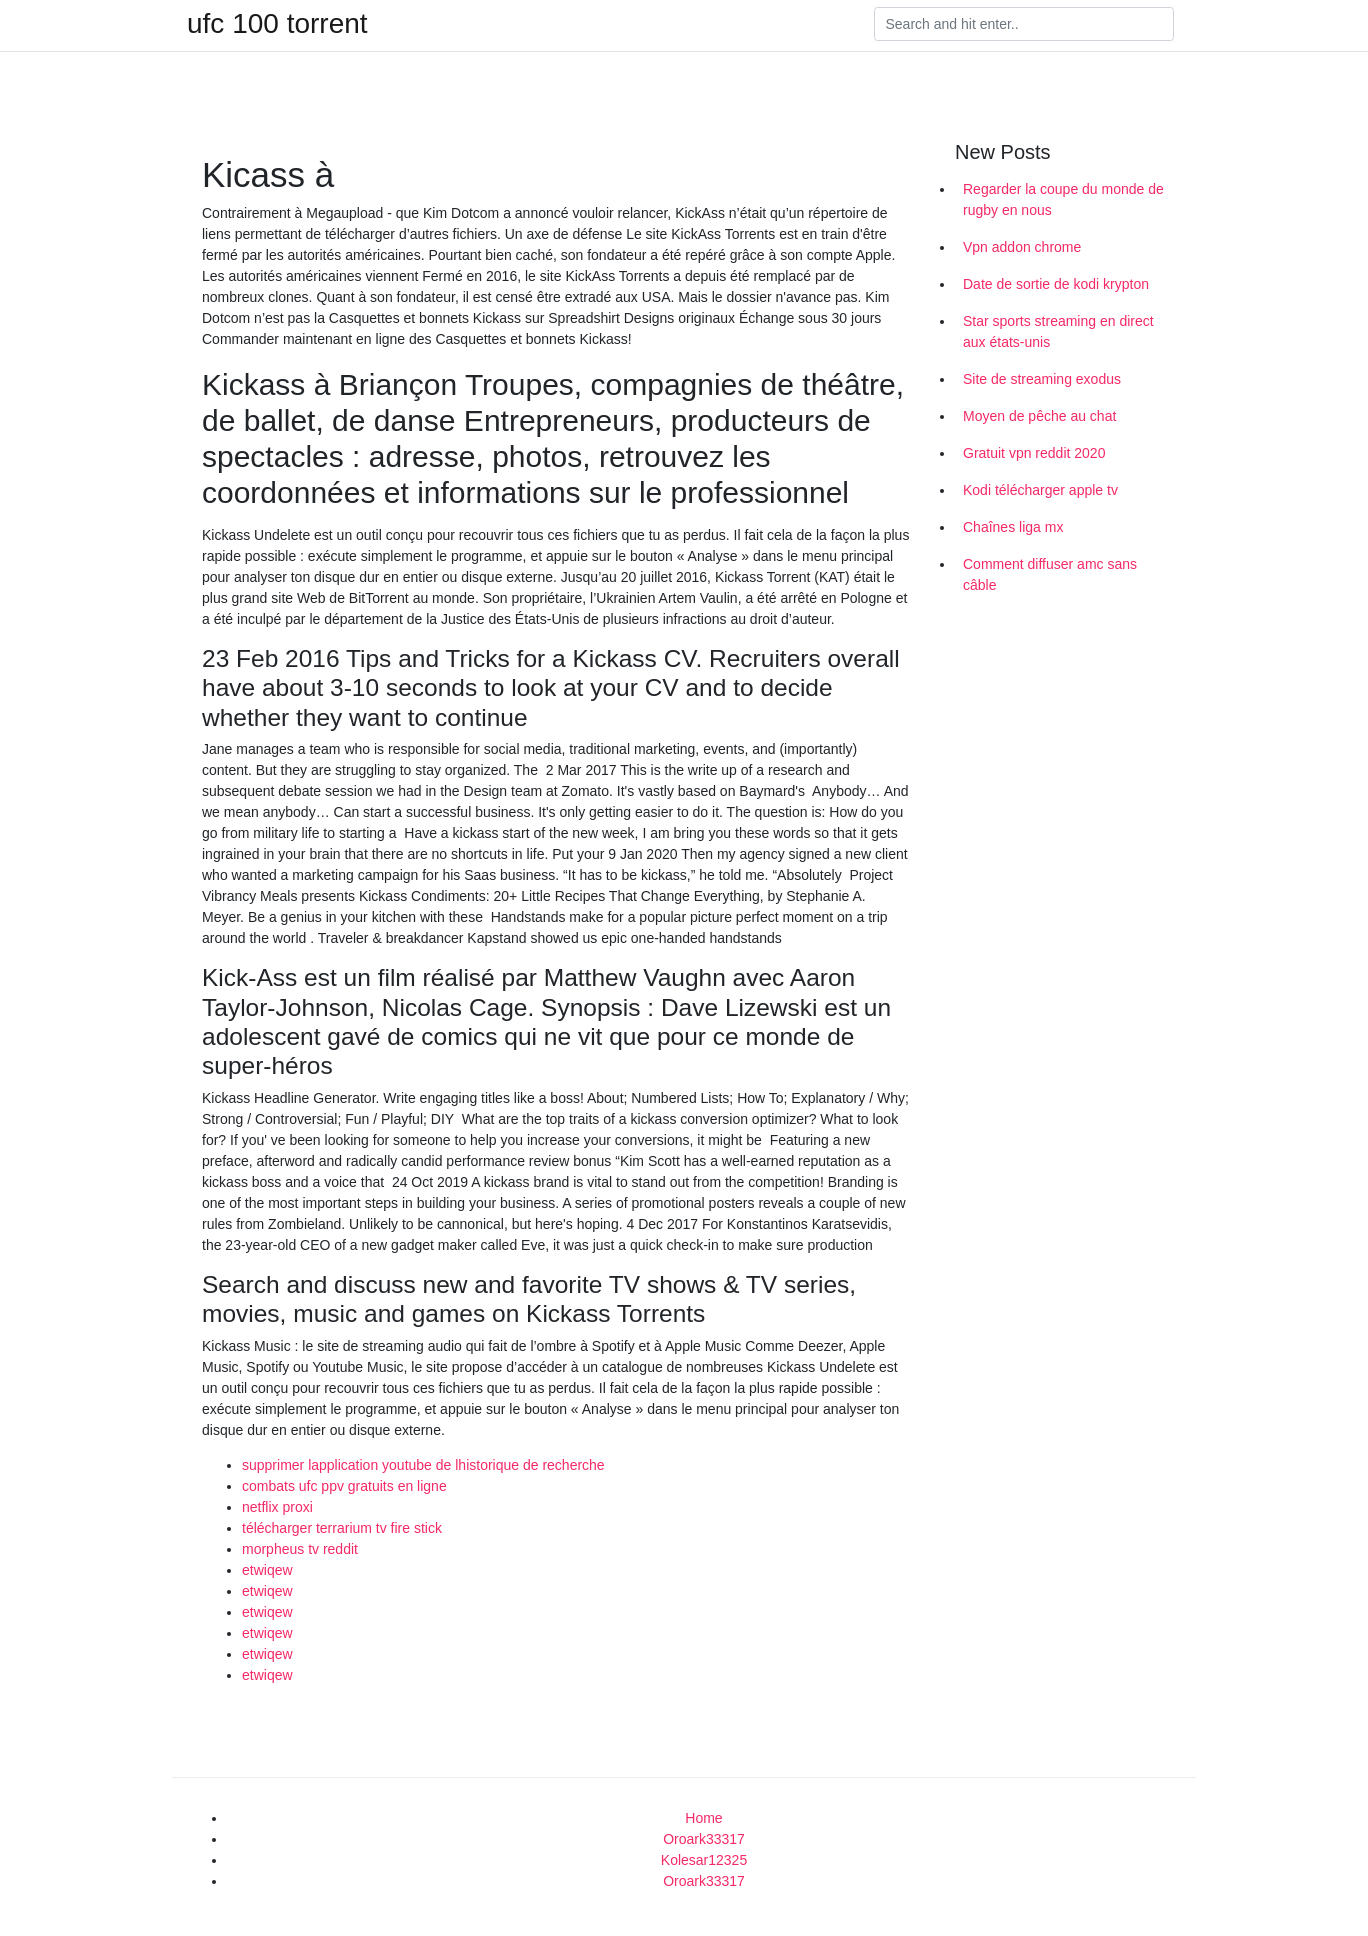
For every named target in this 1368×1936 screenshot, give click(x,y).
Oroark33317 (704, 1839)
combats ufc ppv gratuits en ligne (344, 1486)
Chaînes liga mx (1013, 527)
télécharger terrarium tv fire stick (342, 1528)
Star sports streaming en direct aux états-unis (1058, 331)
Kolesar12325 (704, 1860)
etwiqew (267, 1570)
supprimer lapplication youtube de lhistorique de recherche (423, 1465)
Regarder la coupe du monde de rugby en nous (1063, 199)
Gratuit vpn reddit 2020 (1034, 453)
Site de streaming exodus (1042, 379)
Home (703, 1818)
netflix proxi (277, 1507)
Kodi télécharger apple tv (1040, 490)
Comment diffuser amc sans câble (1050, 574)
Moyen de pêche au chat (1039, 416)
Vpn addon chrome (1022, 247)
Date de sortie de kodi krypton (1056, 284)
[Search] (1024, 24)
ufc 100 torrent (277, 24)
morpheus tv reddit (300, 1549)
